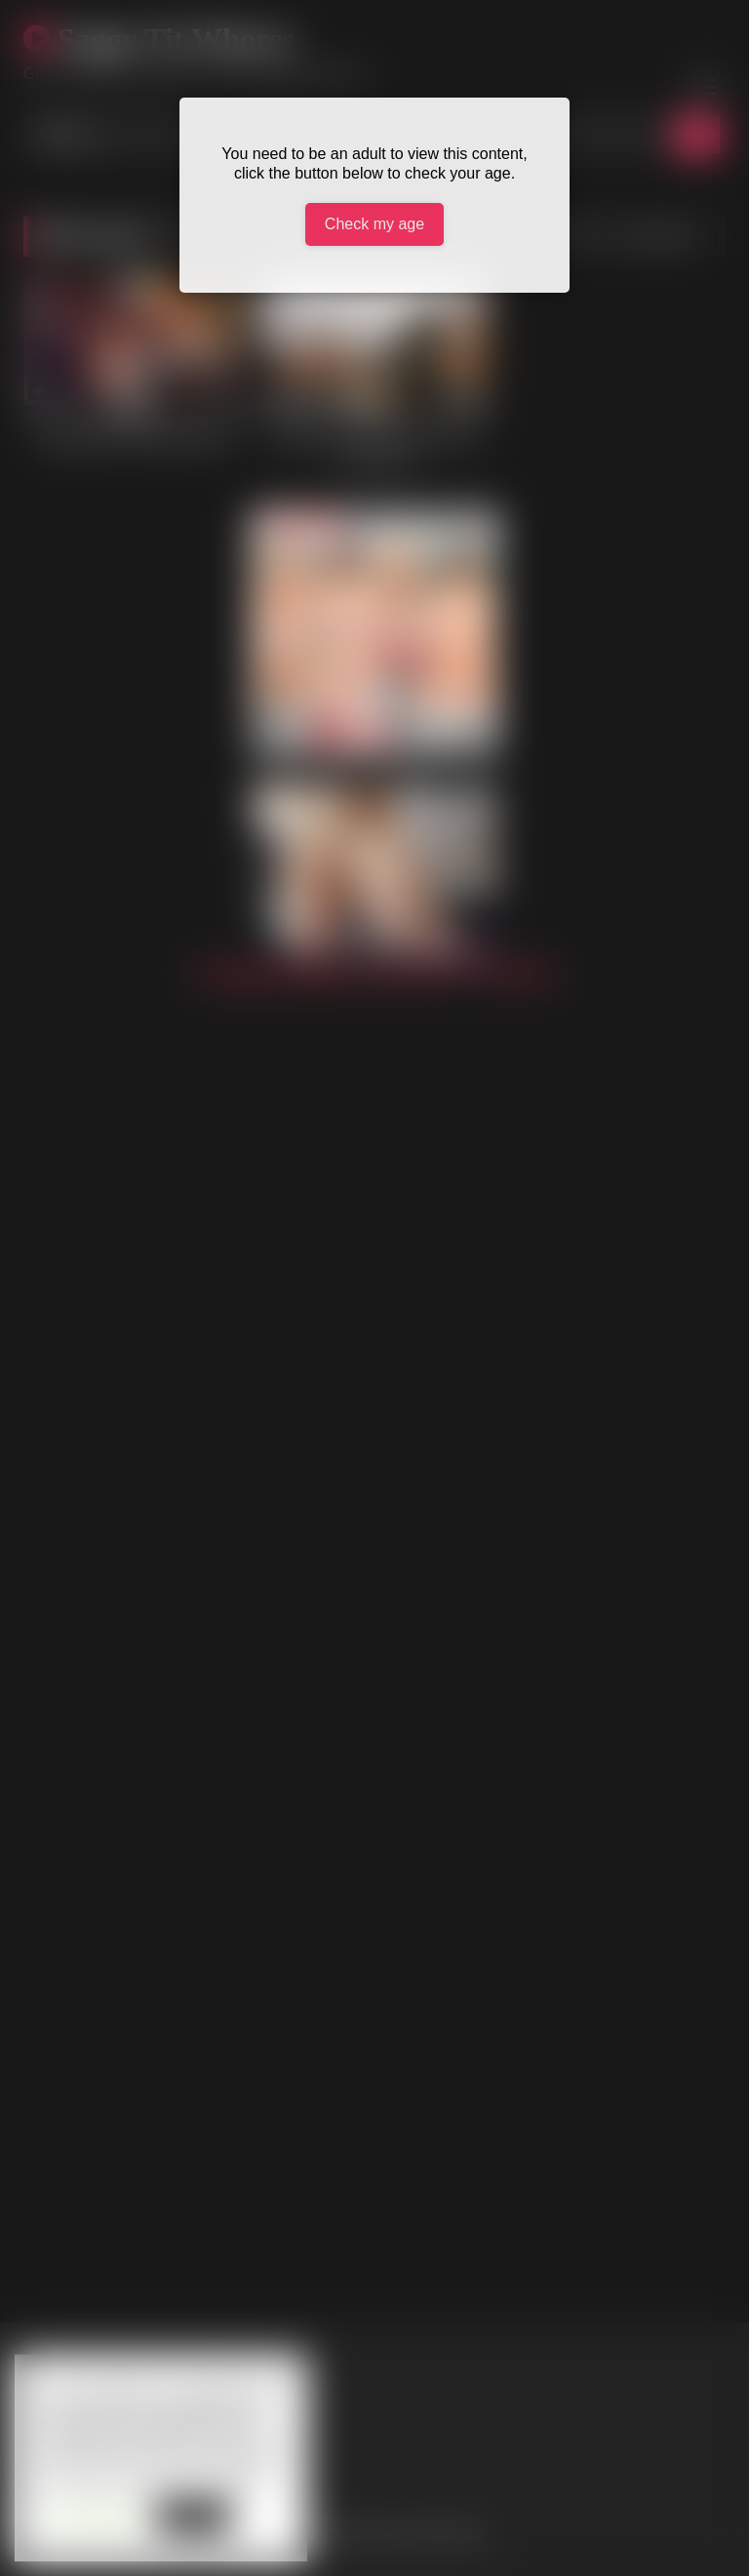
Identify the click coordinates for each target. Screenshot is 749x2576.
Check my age (374, 224)
